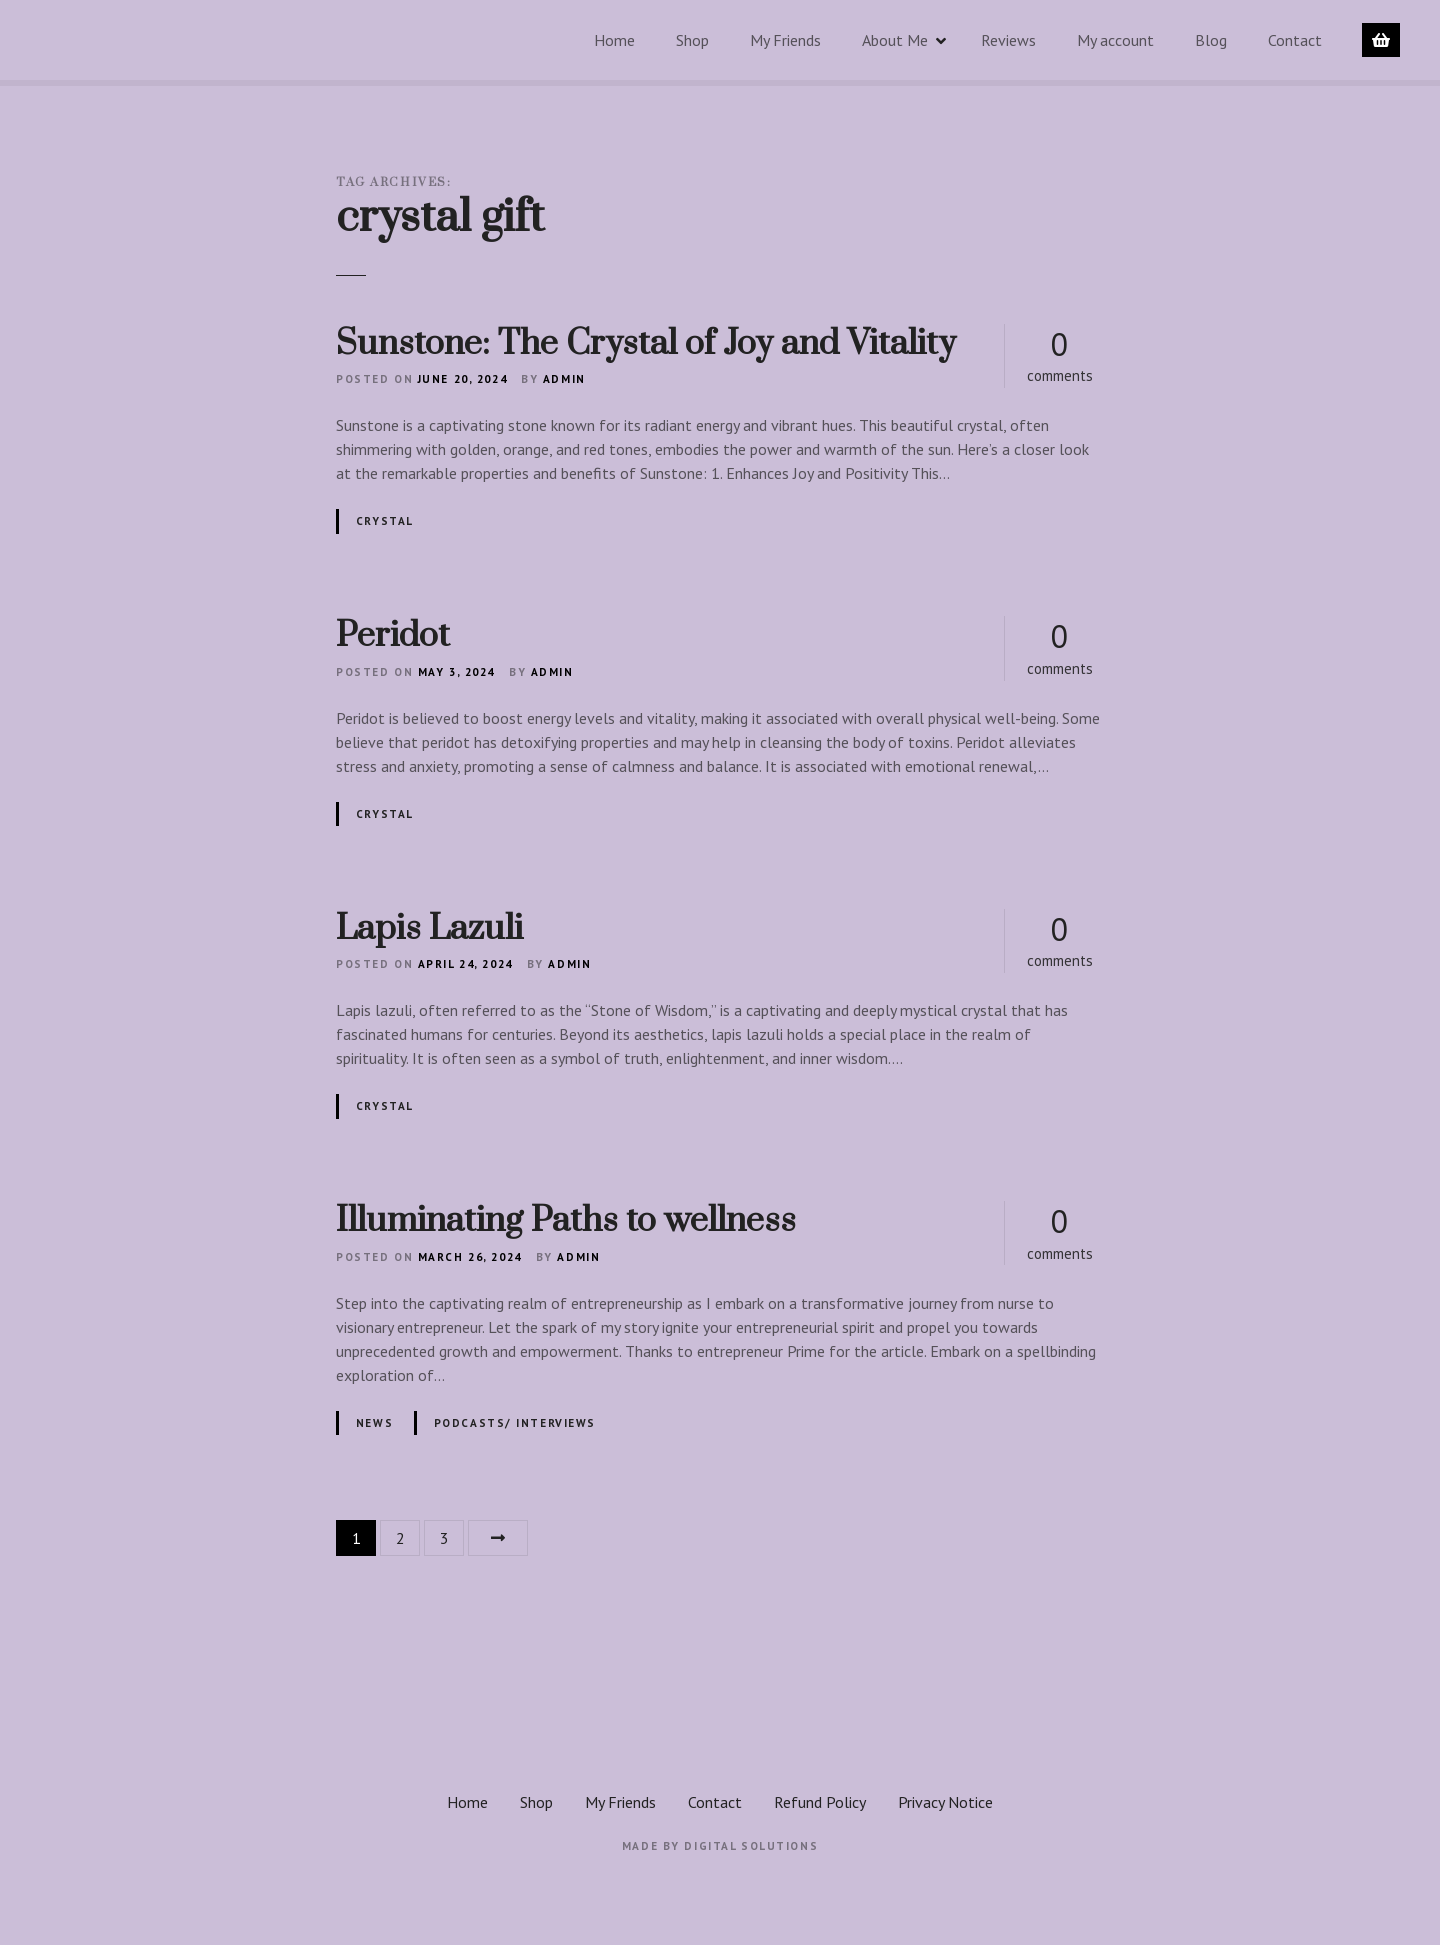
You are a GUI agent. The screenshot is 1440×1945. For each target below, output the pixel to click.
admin (564, 379)
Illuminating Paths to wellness (566, 1221)
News (374, 1423)
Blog (1211, 40)
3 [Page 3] (444, 1538)
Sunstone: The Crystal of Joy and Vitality (646, 344)
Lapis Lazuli (429, 929)
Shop (692, 40)
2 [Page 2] (400, 1538)
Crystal (385, 521)
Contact (1295, 40)
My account (1115, 40)
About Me (895, 40)
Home (614, 40)
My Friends (785, 40)
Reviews (1008, 40)
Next (498, 1538)
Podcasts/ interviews (515, 1423)
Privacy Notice (945, 1802)
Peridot (393, 636)
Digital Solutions (751, 1846)
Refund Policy (820, 1802)
